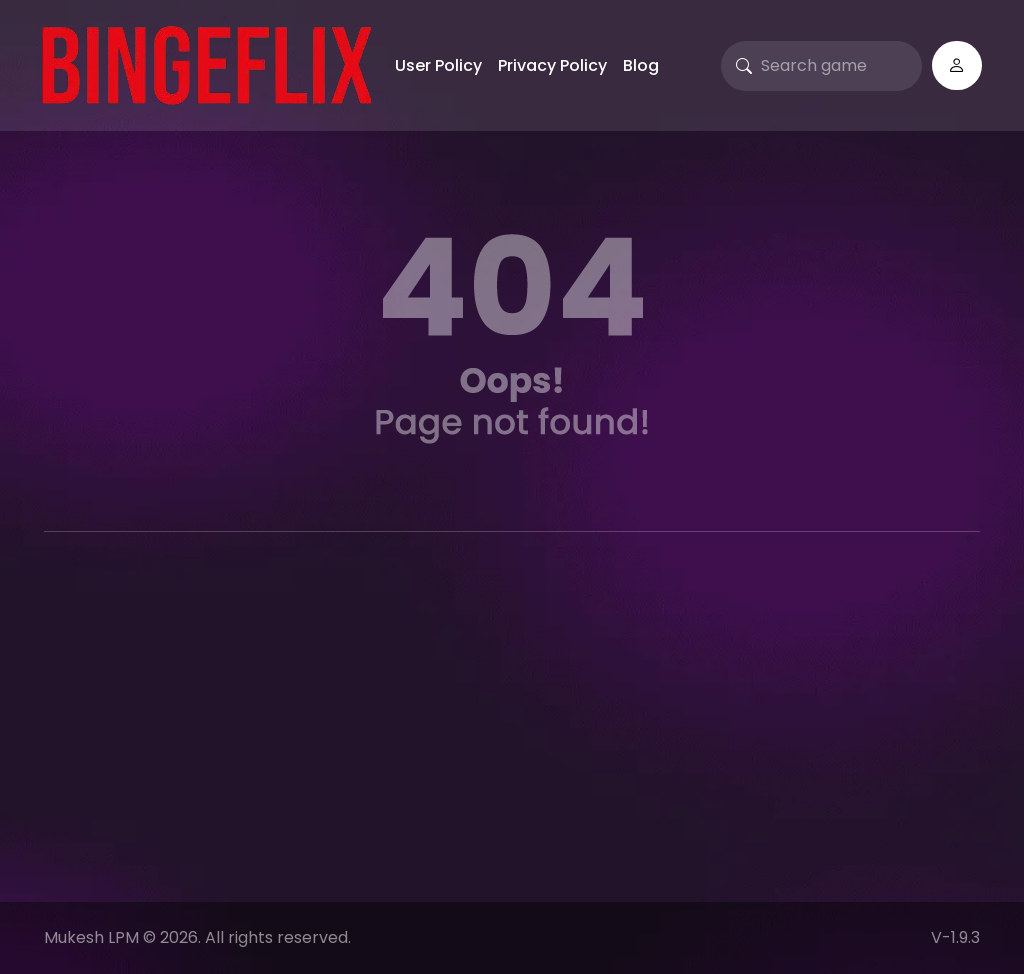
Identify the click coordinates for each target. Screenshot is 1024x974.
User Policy (438, 65)
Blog (641, 65)
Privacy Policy (552, 65)
